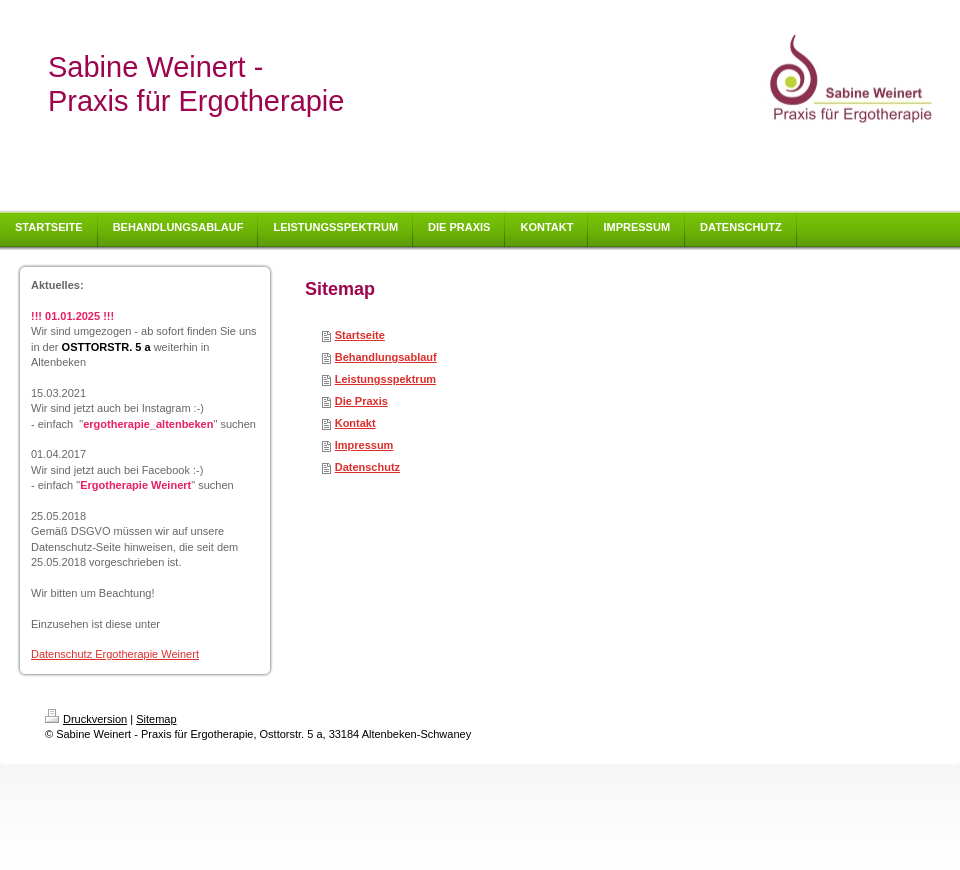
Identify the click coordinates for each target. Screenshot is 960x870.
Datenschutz (367, 467)
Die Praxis (361, 401)
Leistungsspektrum (385, 379)
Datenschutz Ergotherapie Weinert (115, 654)
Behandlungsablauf (386, 357)
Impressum (364, 445)
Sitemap (156, 719)
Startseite (360, 335)
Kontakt (355, 423)
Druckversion (86, 719)
